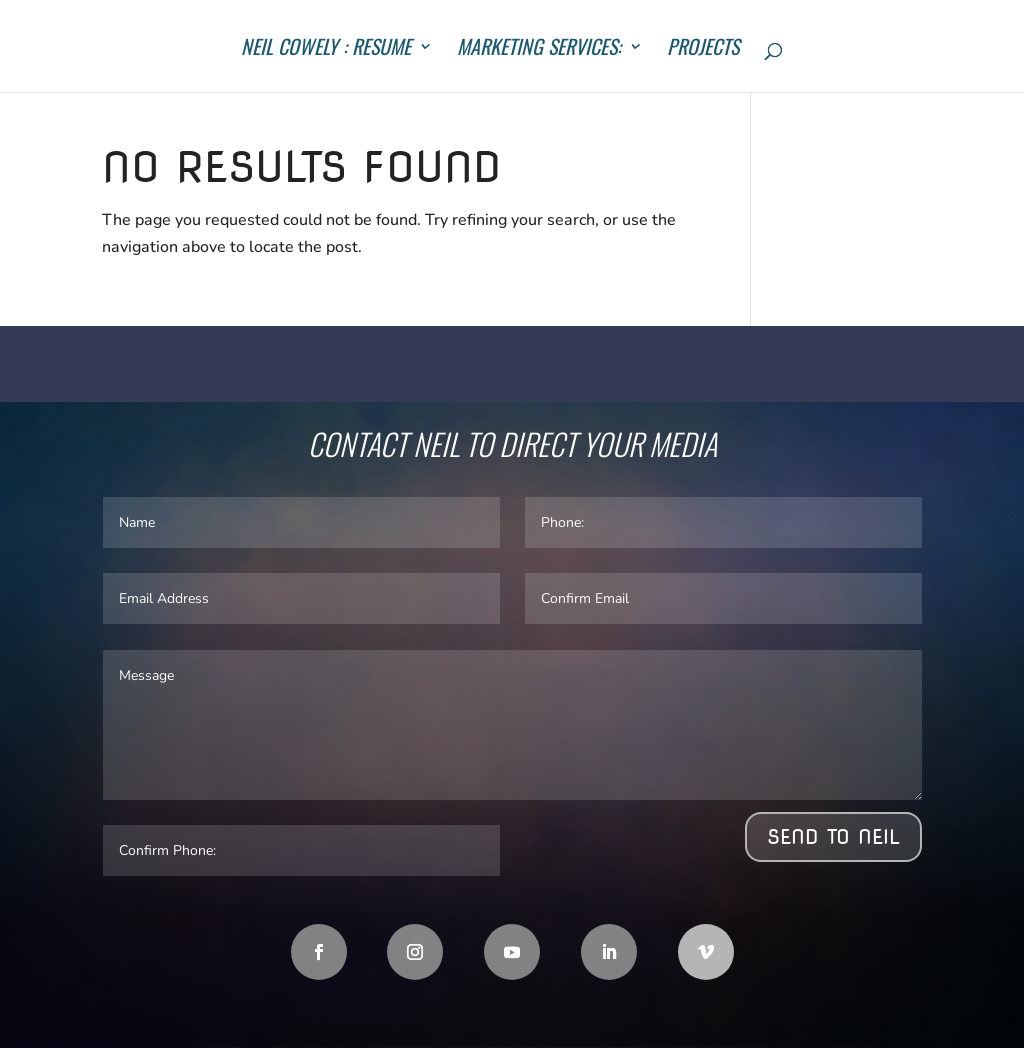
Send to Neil (833, 837)
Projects (703, 50)
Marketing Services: (539, 50)
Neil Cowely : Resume (326, 50)
